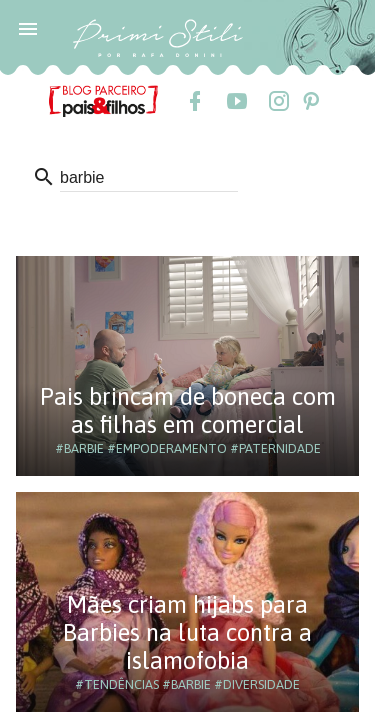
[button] (28, 28)
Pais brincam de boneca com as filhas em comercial (188, 410)
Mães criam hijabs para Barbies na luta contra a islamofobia (187, 632)
